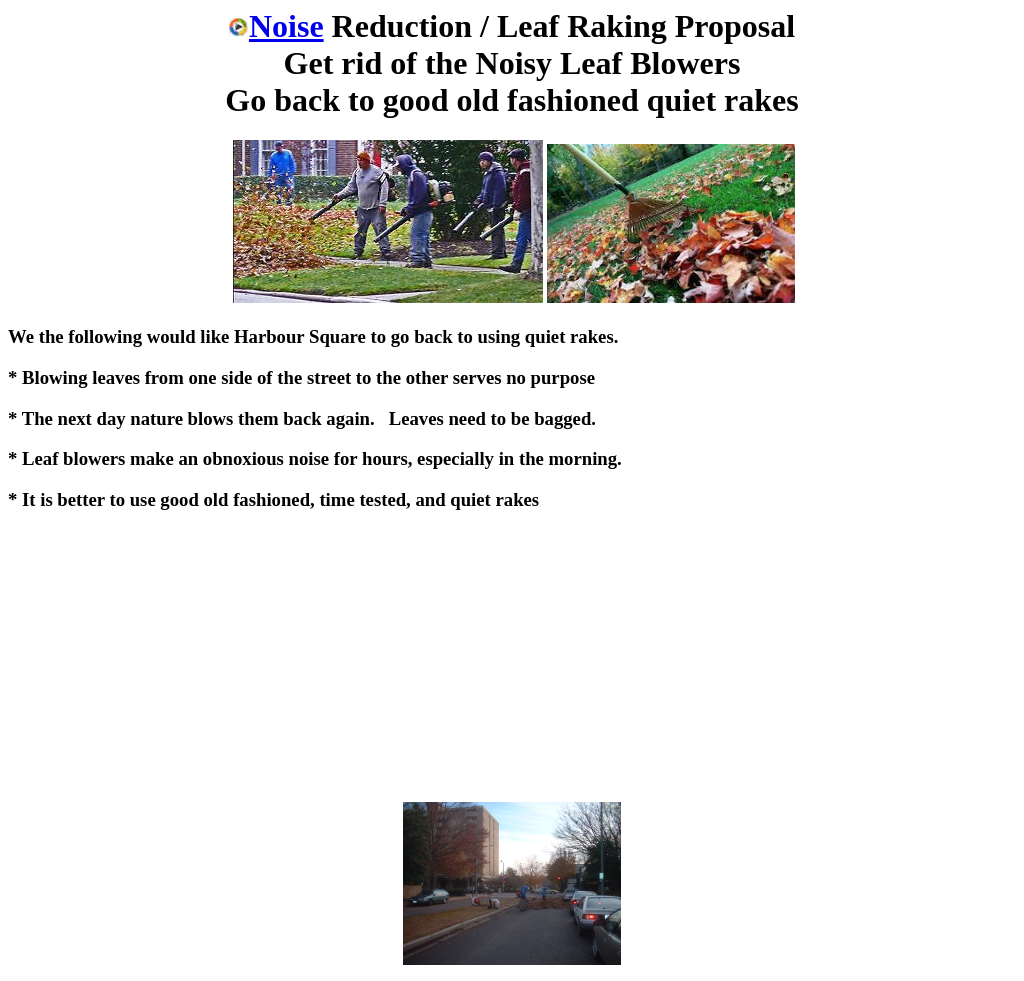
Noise (276, 26)
